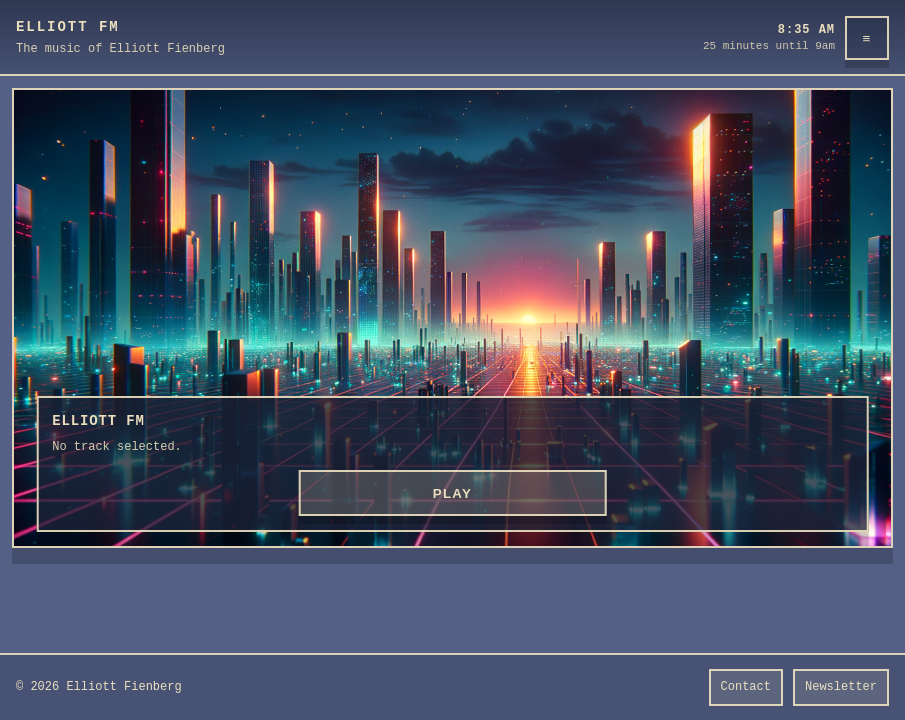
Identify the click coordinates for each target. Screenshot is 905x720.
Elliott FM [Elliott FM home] (68, 27)
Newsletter (841, 687)
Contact (746, 687)
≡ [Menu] (867, 38)
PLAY (453, 493)
